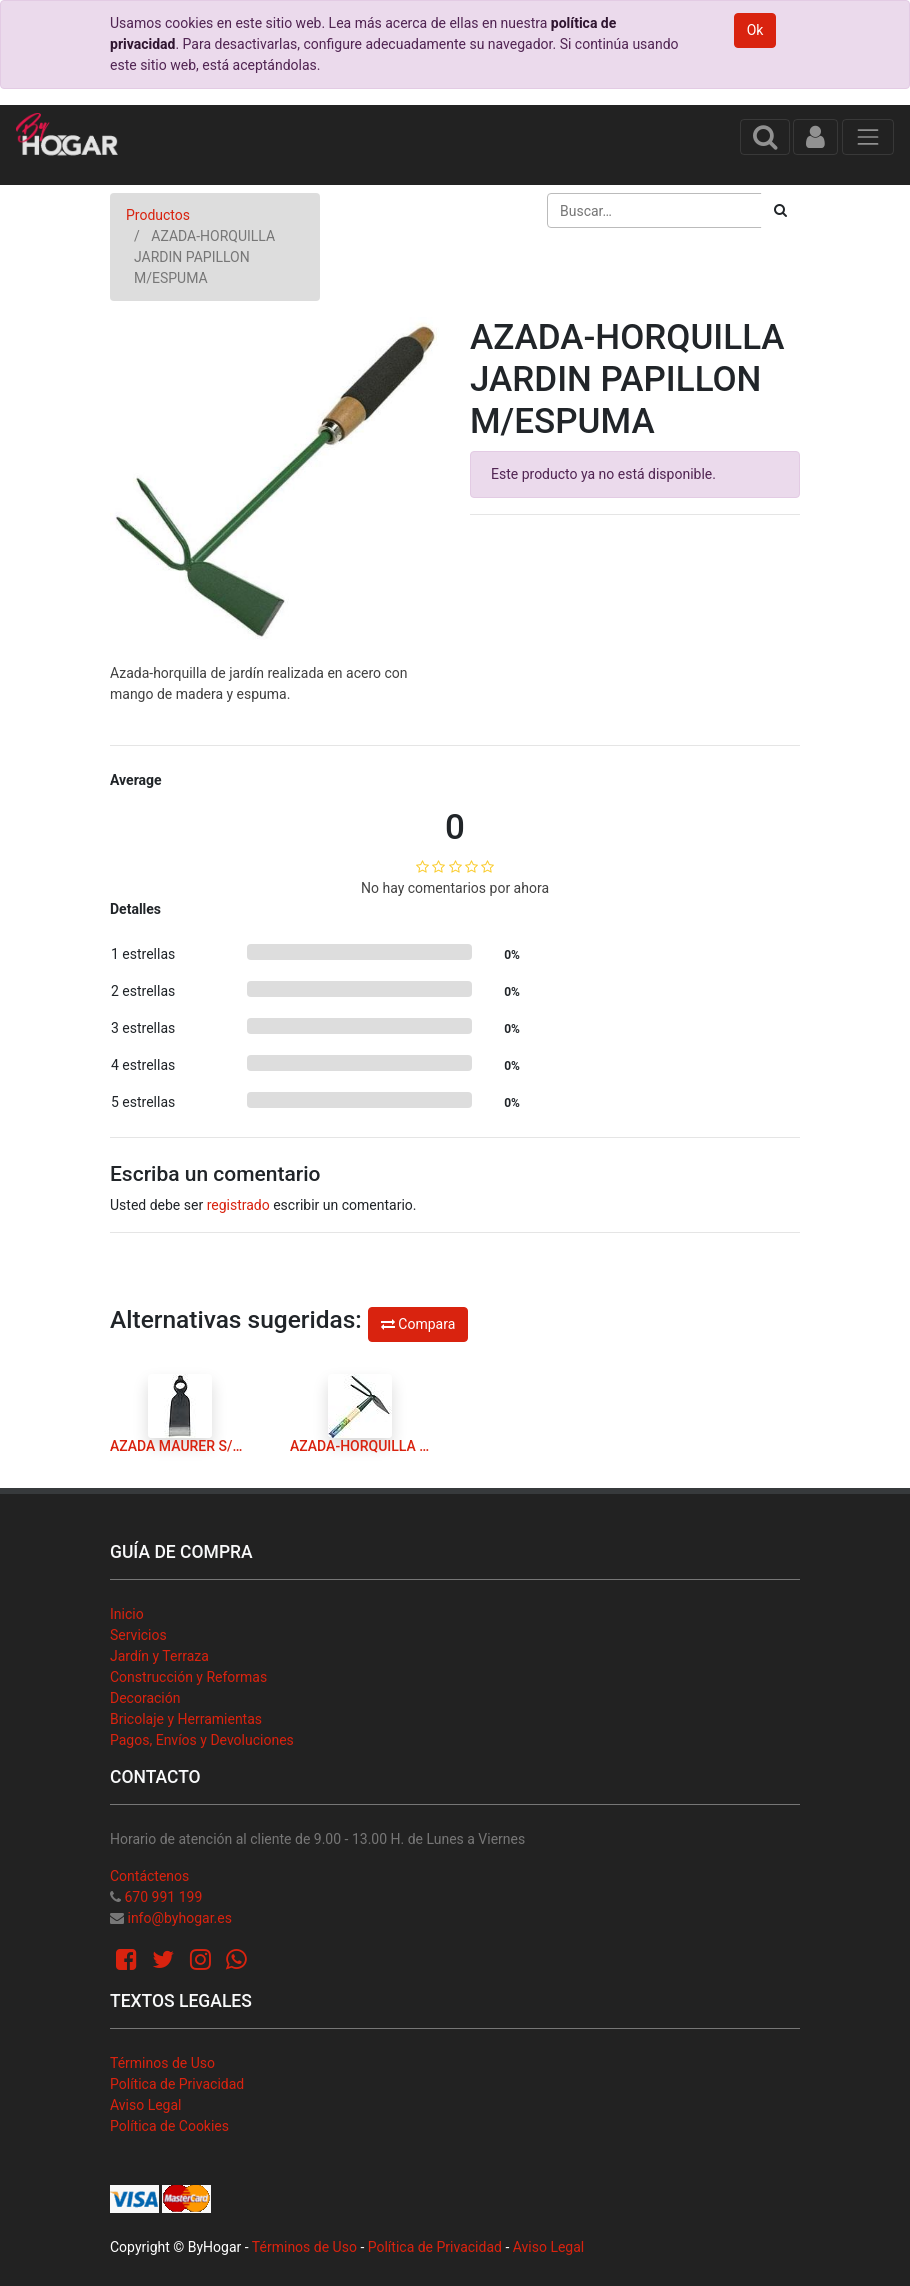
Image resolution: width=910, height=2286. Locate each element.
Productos (158, 215)
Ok (755, 30)
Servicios (138, 1635)
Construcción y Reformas (188, 1677)
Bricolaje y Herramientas (186, 1719)
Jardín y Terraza (159, 1656)
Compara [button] (418, 1324)
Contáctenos (149, 1876)
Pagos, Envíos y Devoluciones (202, 1740)
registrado (238, 1205)
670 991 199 (163, 1897)
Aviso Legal (146, 2105)
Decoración (145, 1698)
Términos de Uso (162, 2063)
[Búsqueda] (780, 210)
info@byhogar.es (179, 1918)
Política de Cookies (169, 2126)
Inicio (127, 1614)
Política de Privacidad (177, 2084)
